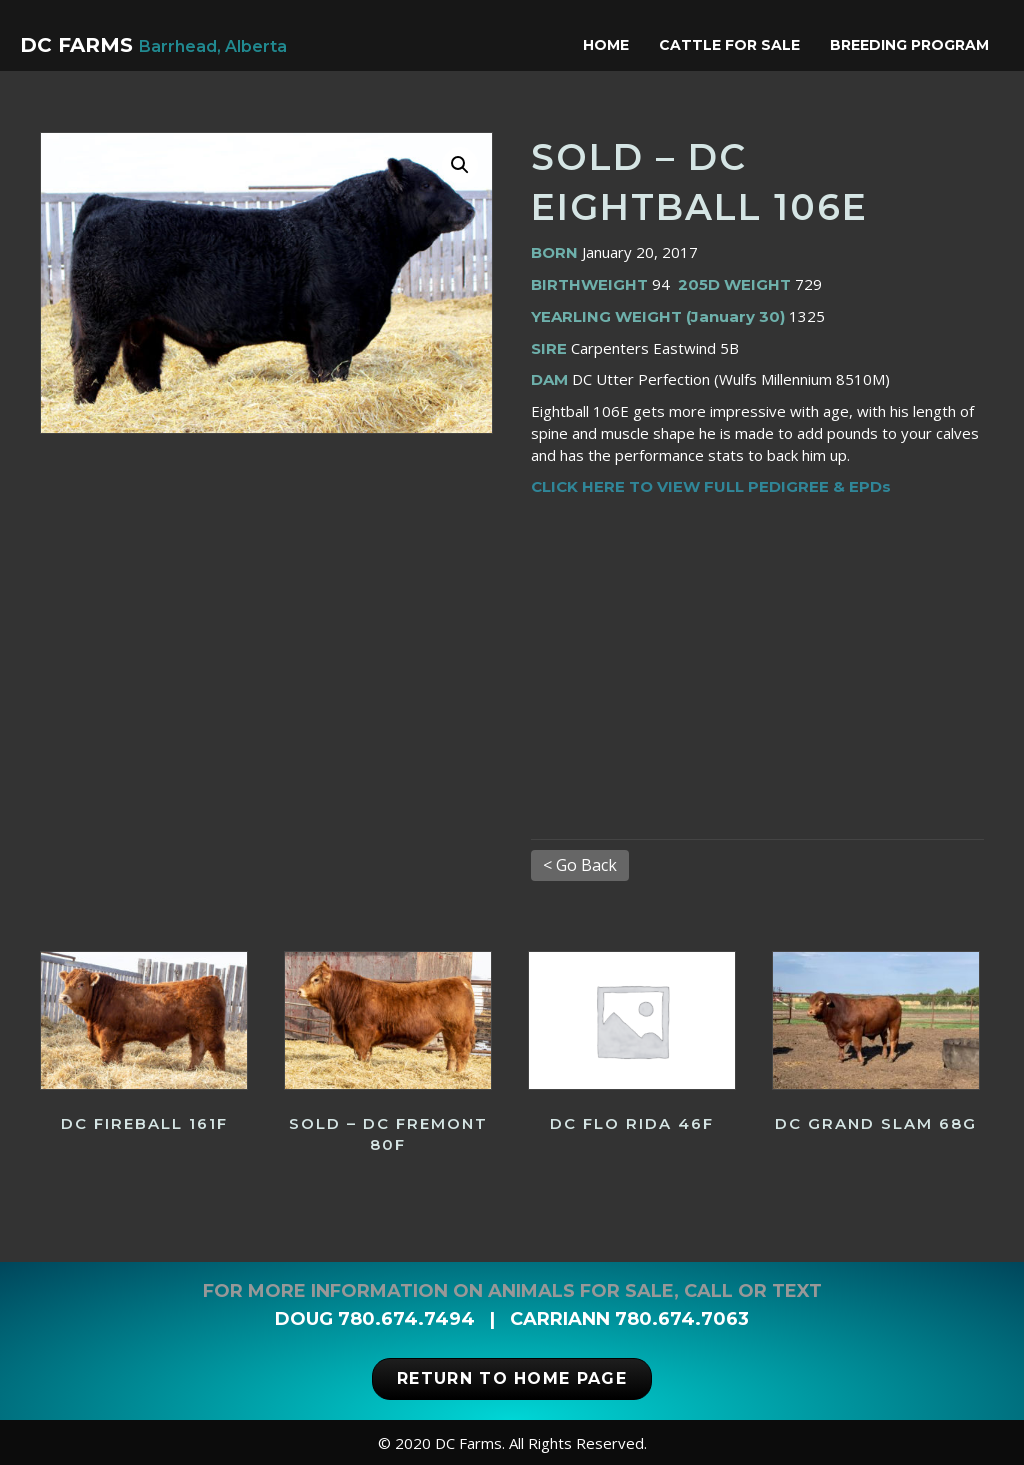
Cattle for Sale (734, 45)
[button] (460, 165)
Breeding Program (914, 45)
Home (611, 45)
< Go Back (580, 865)
